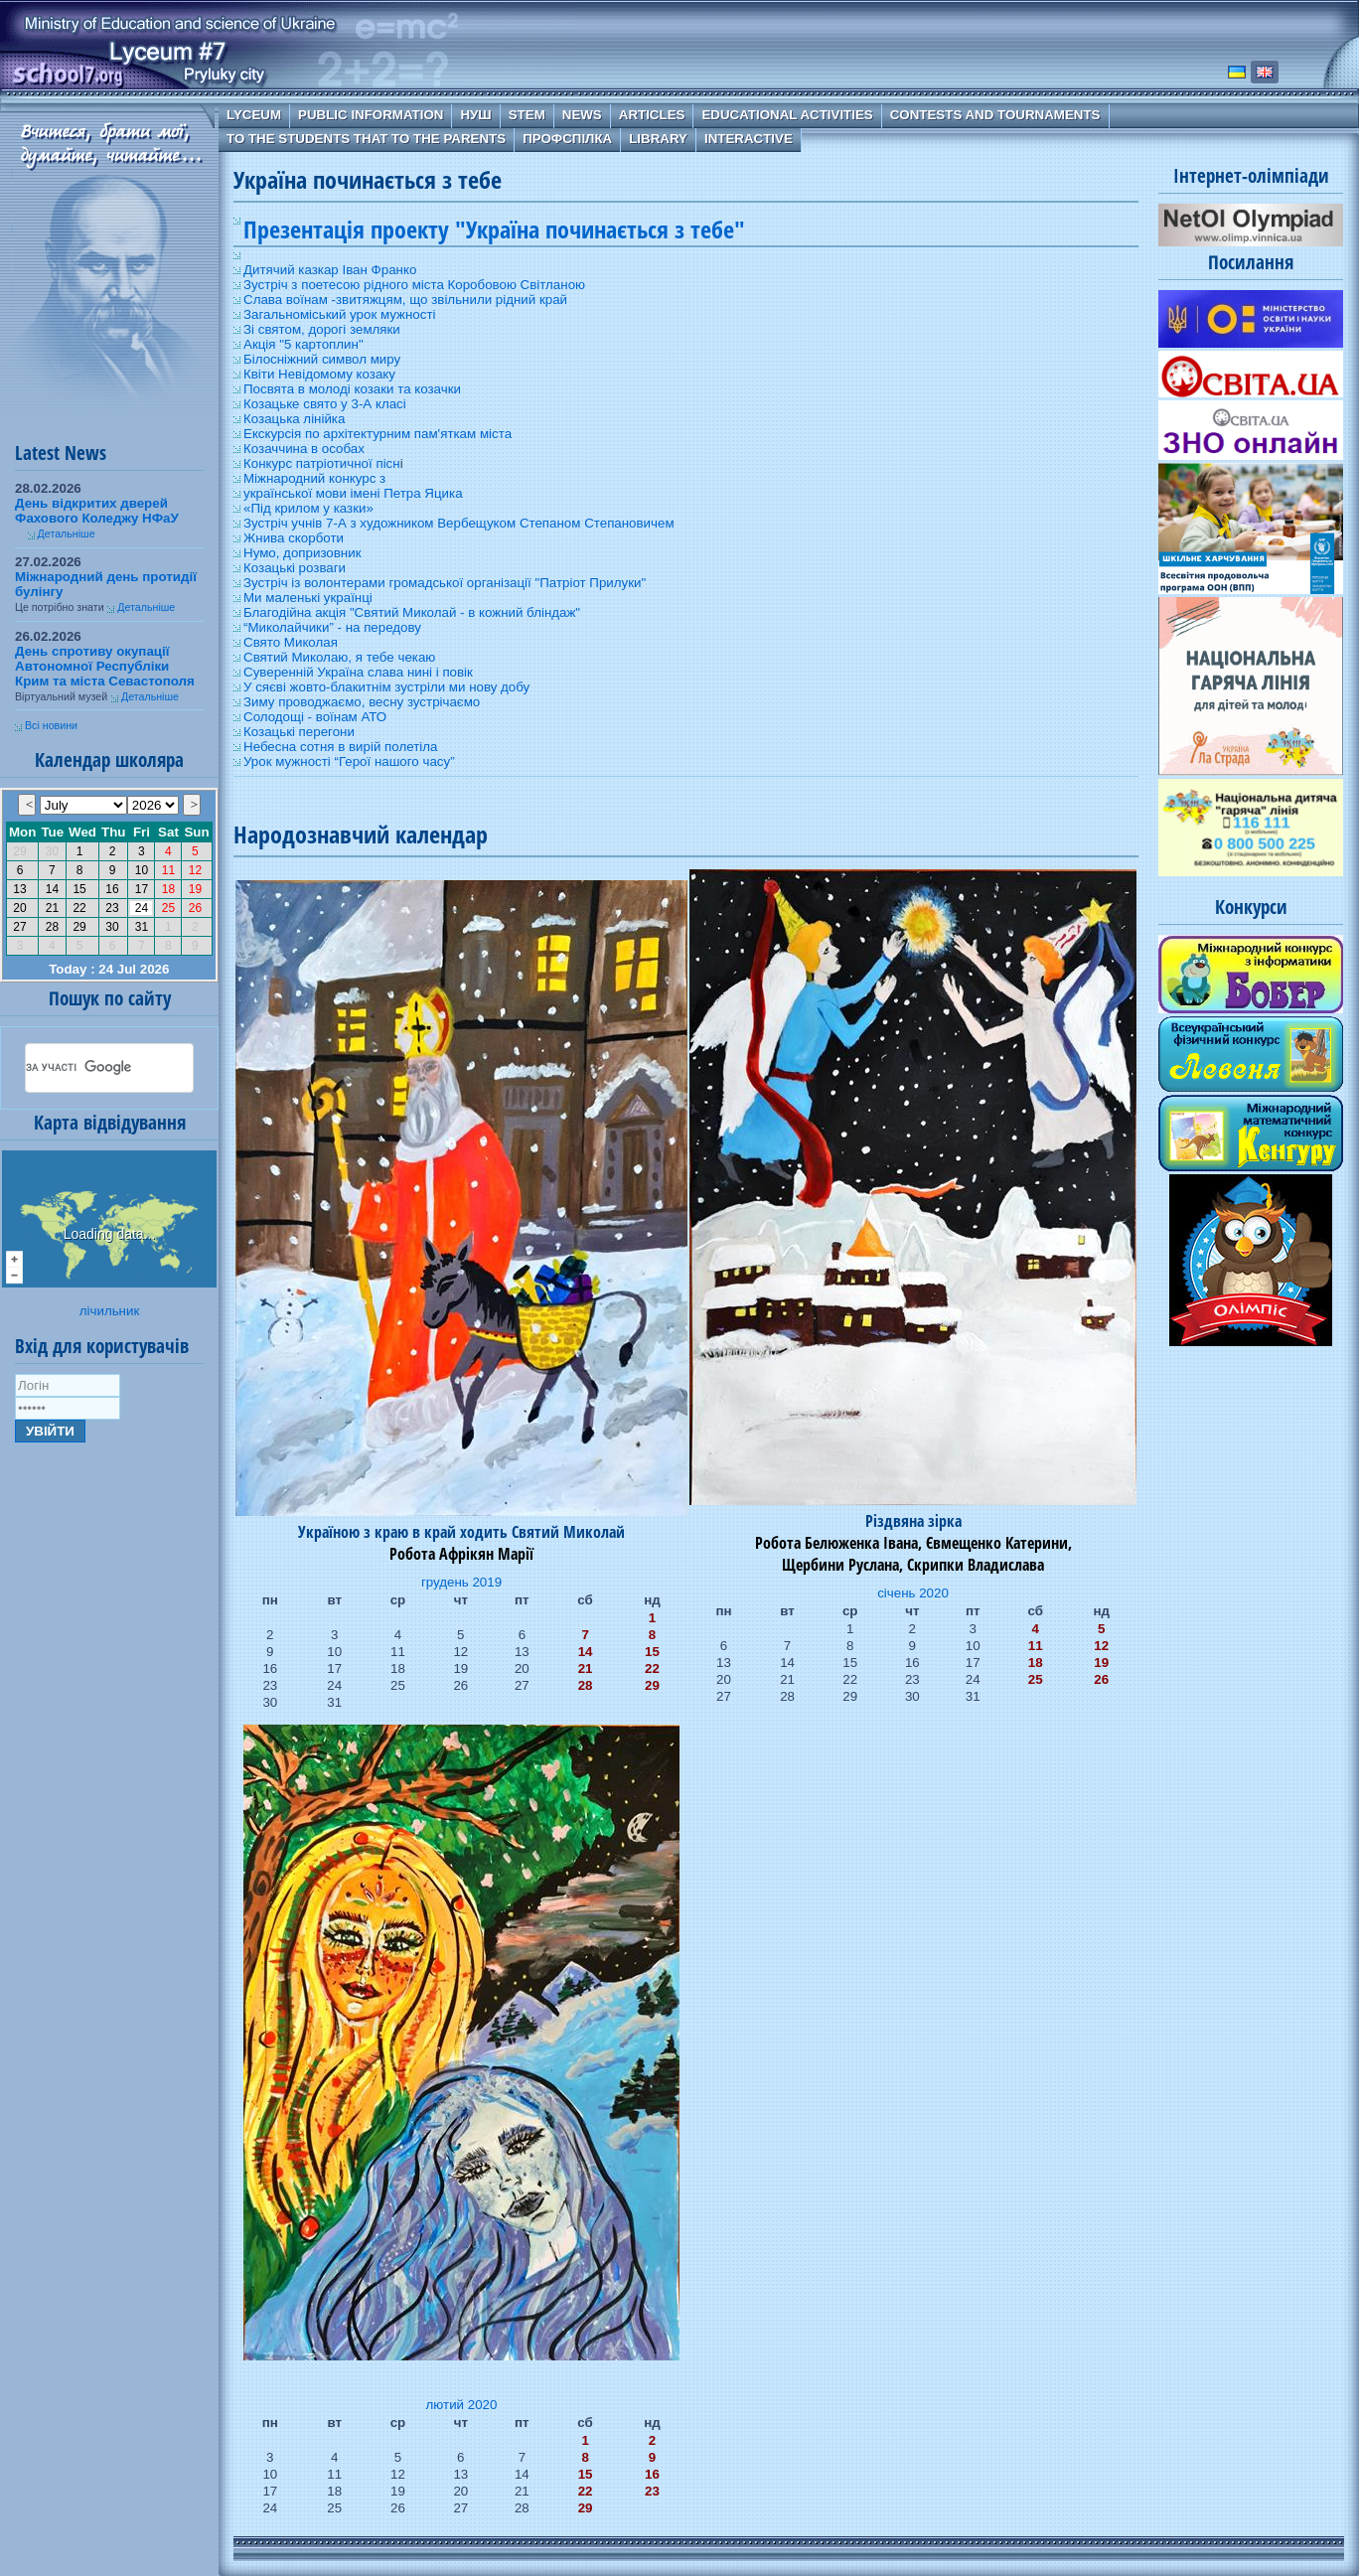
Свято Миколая (290, 642)
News (582, 114)
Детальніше (66, 533)
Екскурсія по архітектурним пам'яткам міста (377, 433)
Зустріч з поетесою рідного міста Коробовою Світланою (414, 284)
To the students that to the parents (366, 138)
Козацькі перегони (299, 731)
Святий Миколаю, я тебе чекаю (339, 657)
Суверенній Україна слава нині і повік (358, 672)
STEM (527, 114)
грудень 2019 (461, 1582)
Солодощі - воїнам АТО (314, 716)
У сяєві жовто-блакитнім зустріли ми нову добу (386, 687)
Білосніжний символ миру (321, 359)
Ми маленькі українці (308, 597)
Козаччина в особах (304, 448)
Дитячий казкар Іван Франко (329, 269)
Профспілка (567, 138)
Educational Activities (786, 114)
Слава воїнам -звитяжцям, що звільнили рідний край (405, 299)
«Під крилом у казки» (308, 508)
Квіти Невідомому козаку (319, 374)
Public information (370, 114)
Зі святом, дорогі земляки (321, 329)
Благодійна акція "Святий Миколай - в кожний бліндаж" (411, 612)
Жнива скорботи (293, 537)
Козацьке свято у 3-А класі (324, 403)
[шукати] (85, 1068)
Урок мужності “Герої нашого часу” (349, 761)
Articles (652, 114)
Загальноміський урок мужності (339, 314)
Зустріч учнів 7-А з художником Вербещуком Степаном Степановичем (459, 523)
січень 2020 (913, 1593)
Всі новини (51, 725)
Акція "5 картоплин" (303, 344)
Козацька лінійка (294, 418)
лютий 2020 (462, 2404)
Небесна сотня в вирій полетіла (340, 746)
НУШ (475, 114)
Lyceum (253, 114)
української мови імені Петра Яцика (353, 493)
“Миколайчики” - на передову (332, 627)
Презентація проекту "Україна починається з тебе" (494, 229)
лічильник (109, 1310)
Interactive (748, 138)
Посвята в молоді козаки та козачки (352, 388)
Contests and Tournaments (995, 114)
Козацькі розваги (294, 567)
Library (658, 138)
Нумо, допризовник (302, 552)
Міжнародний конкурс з (314, 478)
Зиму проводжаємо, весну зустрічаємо (361, 701)
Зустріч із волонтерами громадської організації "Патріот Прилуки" (444, 582)
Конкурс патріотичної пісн (321, 463)
